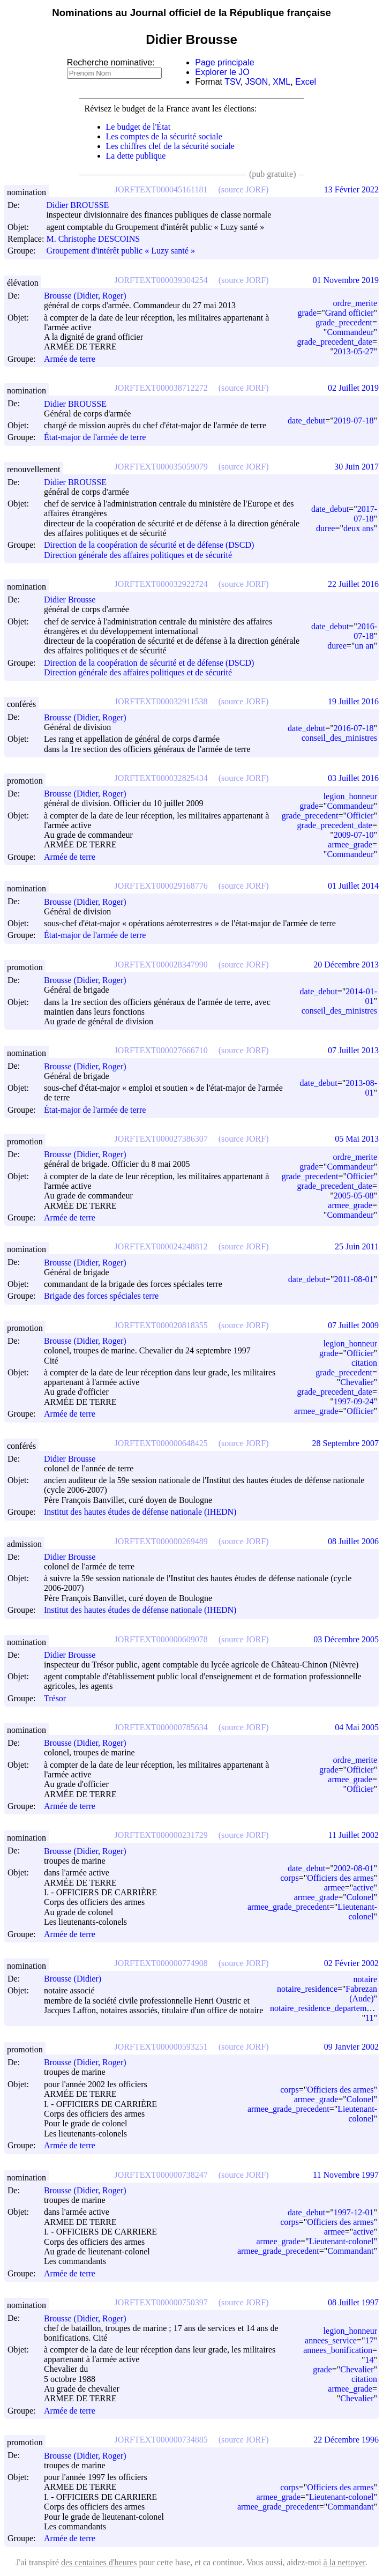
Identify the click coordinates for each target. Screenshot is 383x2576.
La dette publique (136, 155)
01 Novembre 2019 (345, 280)
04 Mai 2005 (357, 1727)
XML (281, 81)
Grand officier (349, 312)
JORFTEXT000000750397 (161, 2302)
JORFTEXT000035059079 (161, 466)
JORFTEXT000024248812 (161, 1246)
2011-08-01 (353, 1279)
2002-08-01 (354, 1868)
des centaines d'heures (99, 2562)
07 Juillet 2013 (353, 1050)
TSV (232, 81)
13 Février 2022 (351, 189)
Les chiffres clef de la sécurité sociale (170, 146)
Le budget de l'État (138, 126)
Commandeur (350, 332)
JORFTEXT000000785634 (161, 1727)
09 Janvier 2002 (351, 2046)
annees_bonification (337, 2350)
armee (334, 1887)
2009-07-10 (354, 834)
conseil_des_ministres (339, 737)
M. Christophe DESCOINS (97, 238)
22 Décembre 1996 (346, 2439)
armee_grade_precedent (288, 1906)
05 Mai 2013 (357, 1138)
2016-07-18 (365, 631)
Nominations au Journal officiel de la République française (191, 12)
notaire (365, 1979)
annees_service (331, 2340)
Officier (360, 815)
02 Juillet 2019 (353, 387)
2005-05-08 (354, 1195)
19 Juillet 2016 (353, 701)
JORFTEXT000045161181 (161, 189)
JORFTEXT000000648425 (161, 1443)
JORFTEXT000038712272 (161, 387)
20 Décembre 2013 (346, 964)
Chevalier (356, 1382)
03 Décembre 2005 (346, 1639)
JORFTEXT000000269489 (161, 1541)
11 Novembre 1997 (346, 2174)
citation (364, 1362)
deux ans (358, 528)
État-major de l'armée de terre (95, 437)
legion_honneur (350, 796)
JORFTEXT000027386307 (161, 1138)
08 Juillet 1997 (353, 2302)
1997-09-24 (354, 1401)
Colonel (360, 1897)
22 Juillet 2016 (353, 584)
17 (369, 2340)
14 (369, 2359)
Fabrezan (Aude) (361, 1993)
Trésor (55, 1698)
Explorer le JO (222, 72)
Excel (305, 81)
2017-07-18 (365, 513)
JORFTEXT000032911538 (161, 701)
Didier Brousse (74, 599)
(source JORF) (243, 189)
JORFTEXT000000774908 (161, 1963)
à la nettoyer (344, 2562)
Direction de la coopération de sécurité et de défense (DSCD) (149, 545)
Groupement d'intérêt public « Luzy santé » (120, 251)
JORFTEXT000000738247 (161, 2174)
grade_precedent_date (334, 341)
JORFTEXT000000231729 (161, 1835)
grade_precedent (344, 322)
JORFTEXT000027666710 (161, 1050)
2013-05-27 (354, 351)
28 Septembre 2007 (345, 1443)
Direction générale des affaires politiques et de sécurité (138, 555)
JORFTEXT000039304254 (161, 280)
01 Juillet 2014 (353, 885)
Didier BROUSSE (82, 205)
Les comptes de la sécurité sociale (164, 136)
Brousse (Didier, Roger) (90, 295)
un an (364, 645)
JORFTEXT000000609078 (161, 1639)
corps (289, 1877)
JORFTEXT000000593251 (161, 2046)
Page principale (224, 62)
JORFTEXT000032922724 (161, 584)
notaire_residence (307, 1988)
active (363, 1887)
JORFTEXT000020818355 (161, 1325)
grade (307, 312)
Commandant (350, 2250)
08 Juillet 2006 (353, 1541)
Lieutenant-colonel (357, 1911)
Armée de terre (69, 358)
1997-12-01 (354, 2212)
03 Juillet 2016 (353, 778)
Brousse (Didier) (77, 1978)
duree (325, 528)
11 (369, 2017)
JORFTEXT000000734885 (161, 2439)
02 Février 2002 (351, 1963)
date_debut (306, 420)
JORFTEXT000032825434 (161, 778)
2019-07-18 (354, 420)
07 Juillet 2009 (353, 1325)
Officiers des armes (340, 1877)
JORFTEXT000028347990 (161, 964)
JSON (256, 81)
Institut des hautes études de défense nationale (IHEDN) (140, 1512)
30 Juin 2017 (356, 466)
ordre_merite (355, 303)
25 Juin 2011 (357, 1246)
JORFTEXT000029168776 (161, 885)
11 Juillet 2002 (353, 1835)
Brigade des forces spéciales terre (101, 1296)
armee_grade (350, 844)
